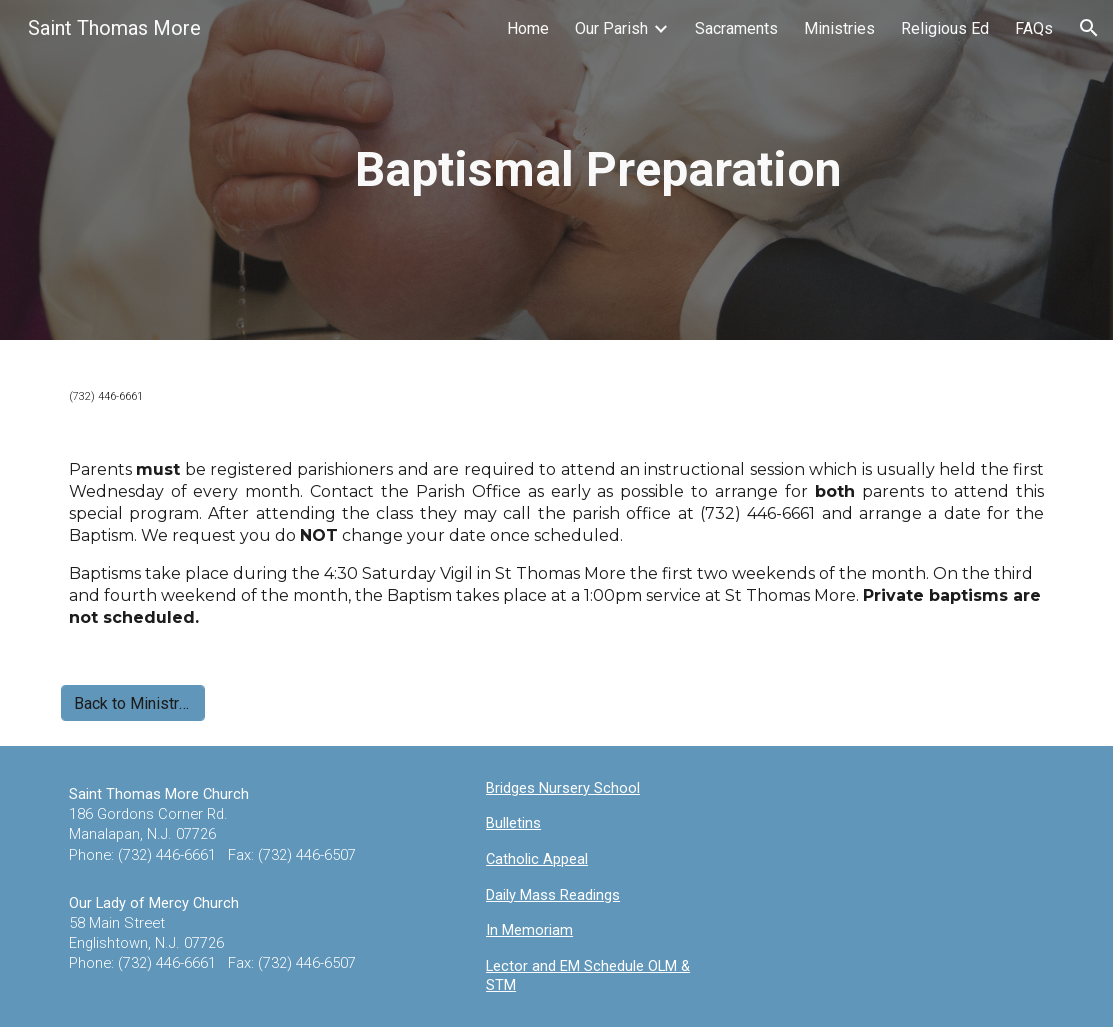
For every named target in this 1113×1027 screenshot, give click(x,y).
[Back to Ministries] (133, 703)
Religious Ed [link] (945, 28)
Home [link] (528, 28)
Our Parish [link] (611, 28)
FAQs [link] (1034, 28)
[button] (1089, 28)
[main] (598, 170)
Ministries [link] (839, 28)
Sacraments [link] (736, 28)
